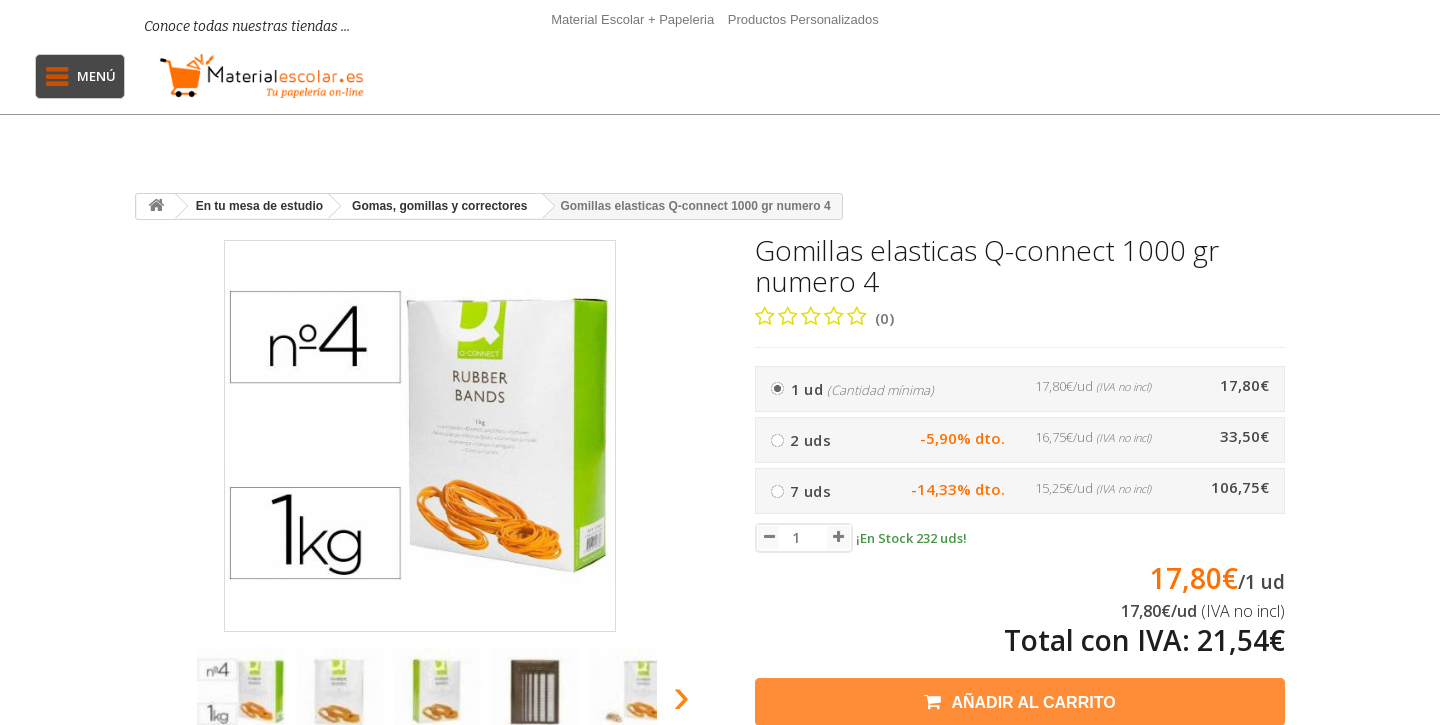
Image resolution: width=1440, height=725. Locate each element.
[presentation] (158, 701)
